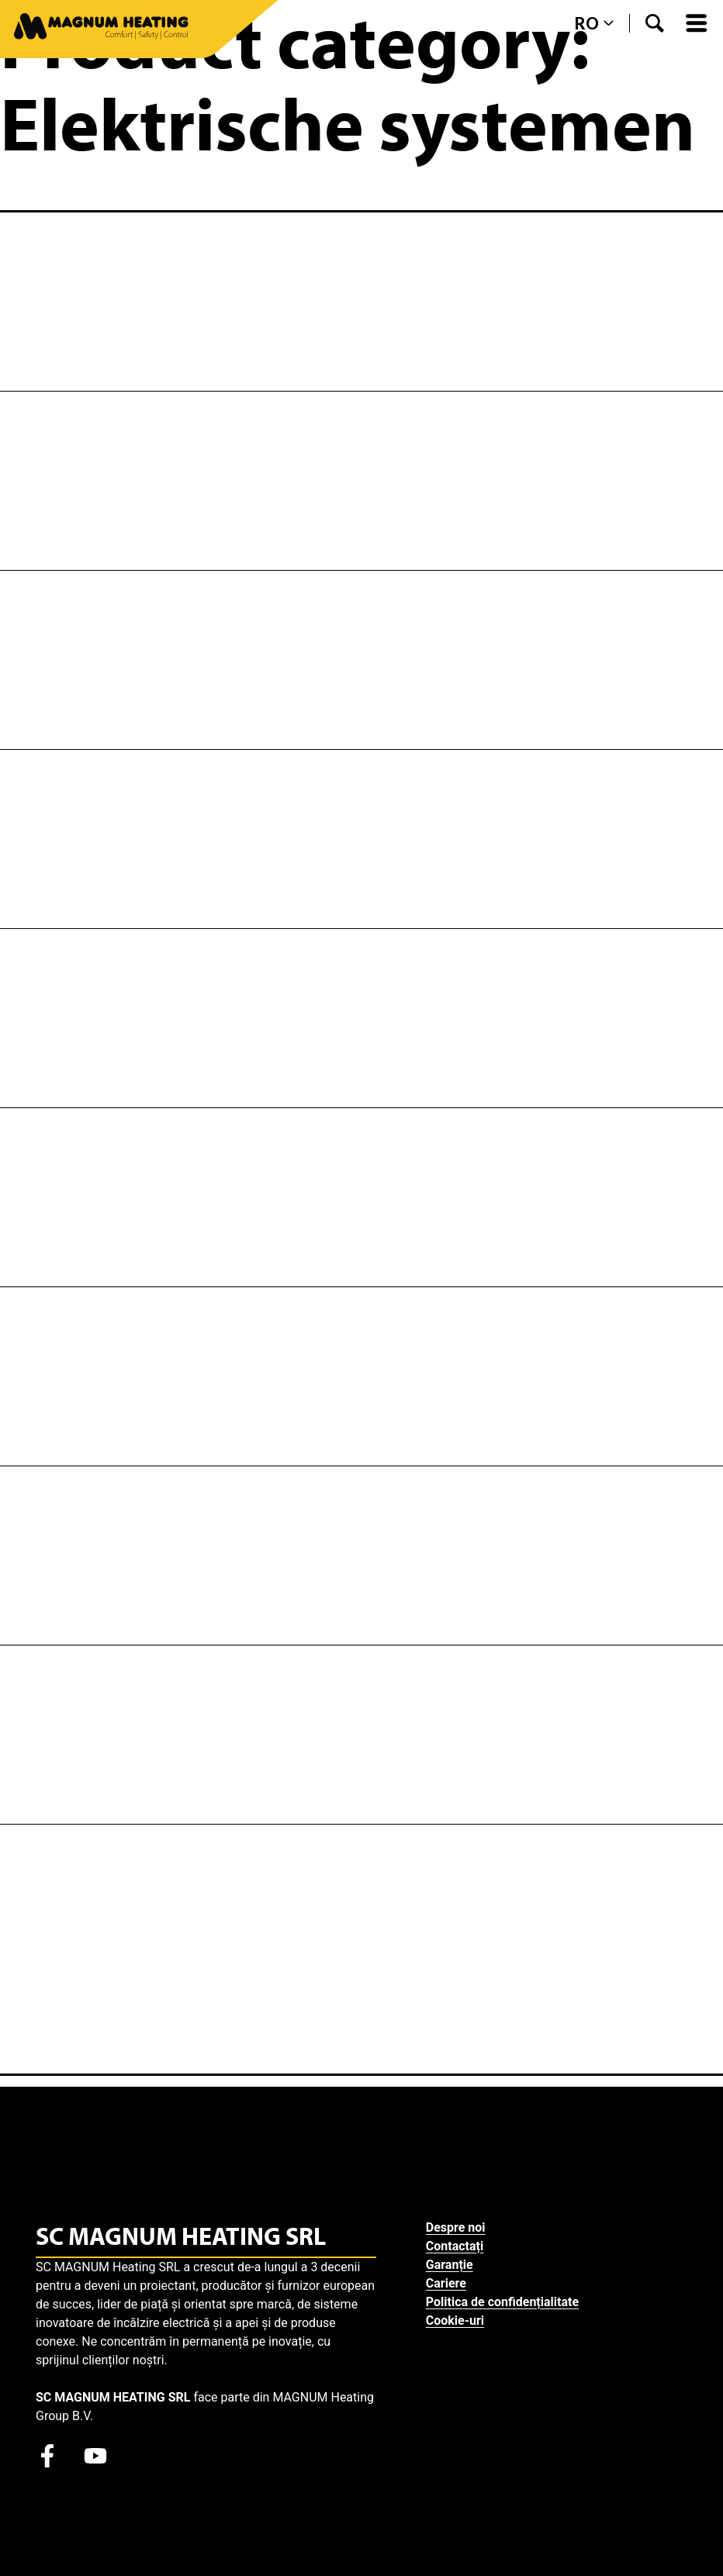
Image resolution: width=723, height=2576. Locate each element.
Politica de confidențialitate (508, 2302)
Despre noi (462, 2227)
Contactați (460, 2246)
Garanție (455, 2264)
